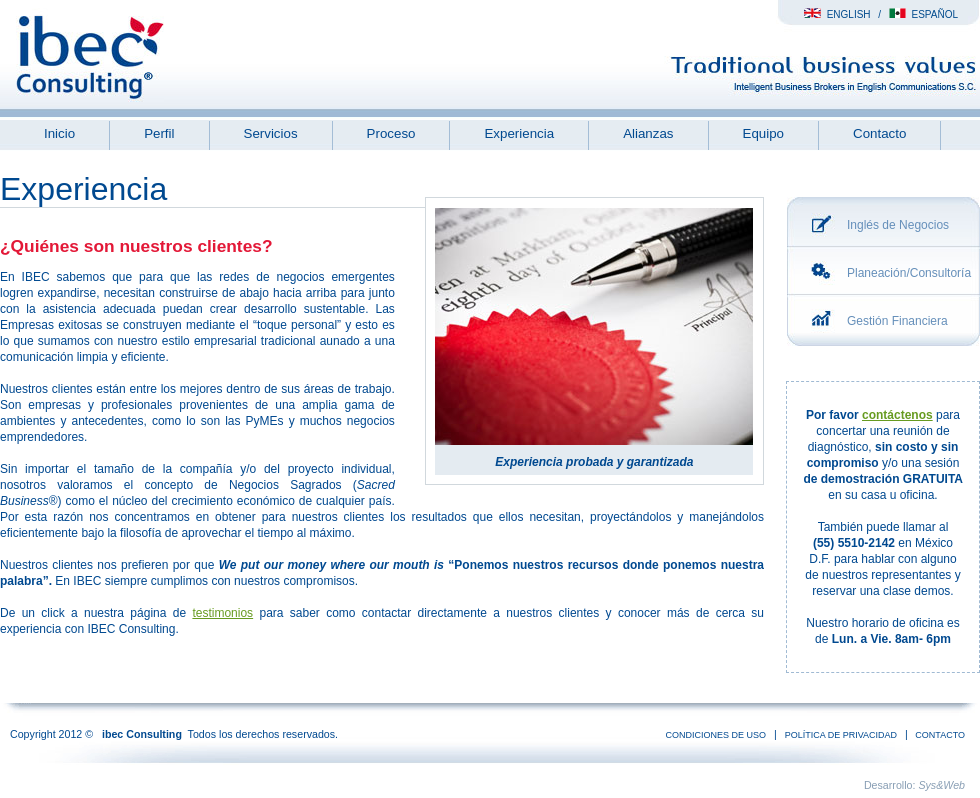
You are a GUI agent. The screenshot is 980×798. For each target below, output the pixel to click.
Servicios (271, 133)
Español (923, 14)
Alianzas (648, 133)
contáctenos (897, 415)
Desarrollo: (914, 785)
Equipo (764, 133)
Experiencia (519, 133)
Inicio (59, 133)
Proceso (391, 133)
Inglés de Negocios (898, 225)
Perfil (159, 133)
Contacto (879, 133)
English (837, 14)
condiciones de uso (716, 735)
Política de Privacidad (841, 735)
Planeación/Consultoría (909, 273)
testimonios (222, 613)
